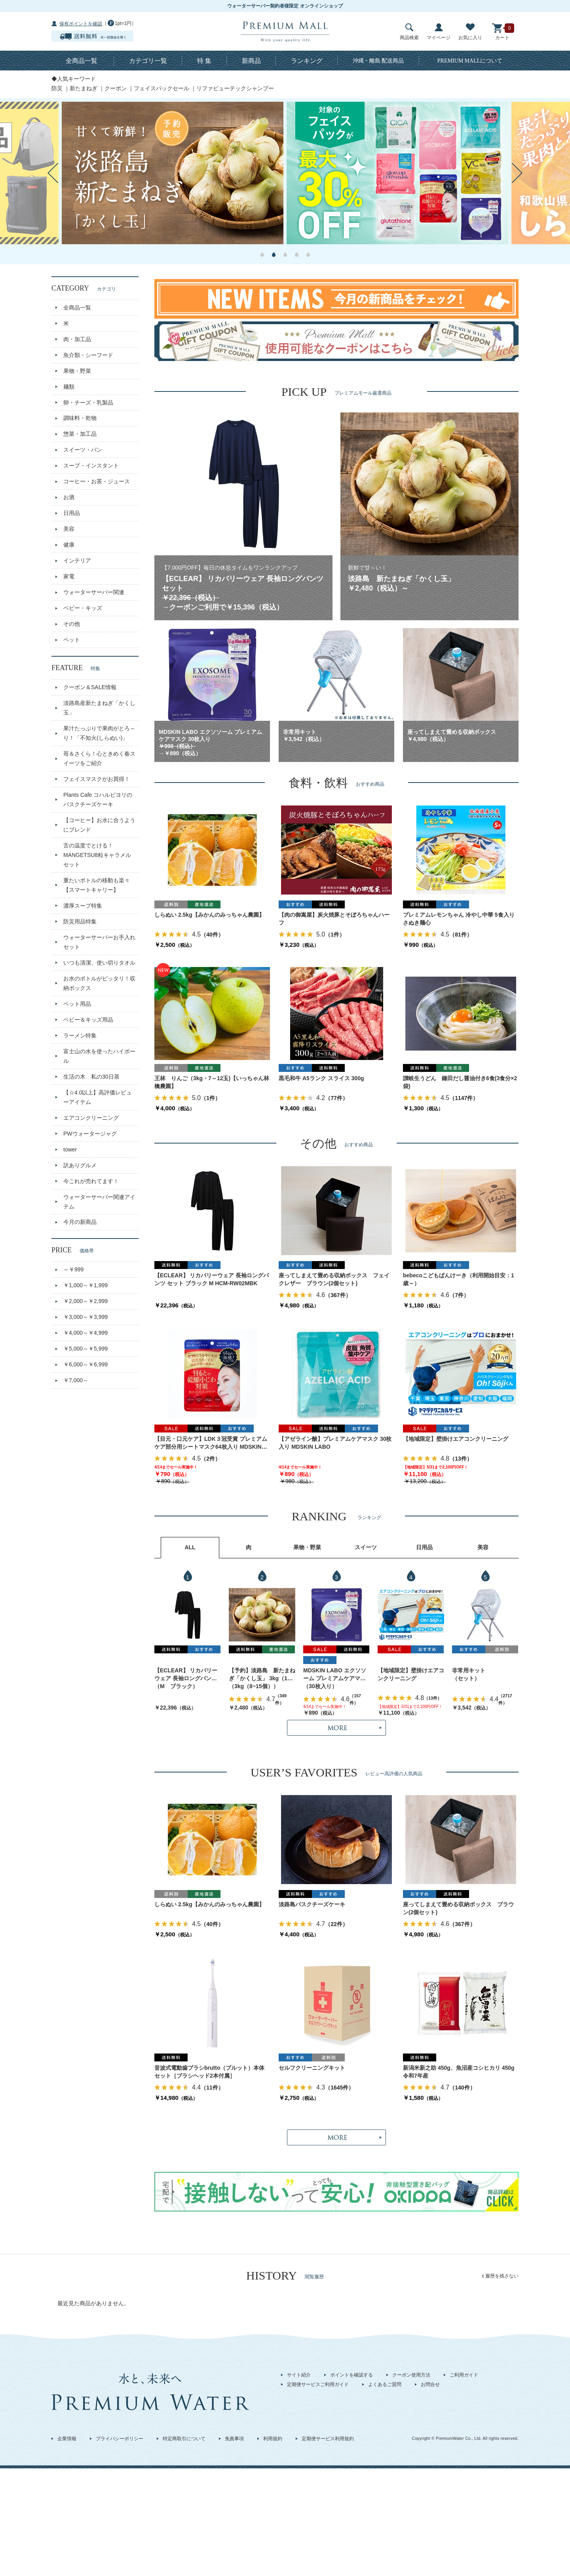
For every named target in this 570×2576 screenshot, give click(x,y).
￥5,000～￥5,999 (85, 1348)
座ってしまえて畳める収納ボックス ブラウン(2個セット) (458, 1908)
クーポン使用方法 (411, 2375)
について (470, 61)
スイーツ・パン (82, 449)
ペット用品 (77, 1004)
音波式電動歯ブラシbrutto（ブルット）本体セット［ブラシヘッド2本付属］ (209, 2072)
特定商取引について (184, 2438)
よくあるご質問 (384, 2384)
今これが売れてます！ (91, 1181)
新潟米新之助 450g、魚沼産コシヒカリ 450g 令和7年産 (461, 2072)
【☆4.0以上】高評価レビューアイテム (97, 1097)
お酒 (68, 497)
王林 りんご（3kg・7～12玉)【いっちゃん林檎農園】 (211, 1082)
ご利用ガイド (464, 2375)
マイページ (438, 31)
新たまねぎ (83, 88)
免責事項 (234, 2438)
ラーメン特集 (80, 1035)
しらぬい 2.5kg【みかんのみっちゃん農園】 (209, 915)
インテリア (77, 560)
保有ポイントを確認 (80, 24)
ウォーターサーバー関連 (93, 592)
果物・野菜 (77, 371)
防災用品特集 (80, 921)
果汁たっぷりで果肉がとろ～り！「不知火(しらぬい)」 (99, 733)
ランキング (307, 60)
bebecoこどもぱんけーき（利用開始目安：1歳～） (458, 1279)
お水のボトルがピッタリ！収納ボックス (99, 983)
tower (70, 1149)
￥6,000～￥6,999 (85, 1364)
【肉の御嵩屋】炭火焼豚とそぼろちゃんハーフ (334, 919)
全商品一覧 (81, 60)
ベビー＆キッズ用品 (88, 1019)
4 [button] (296, 254)
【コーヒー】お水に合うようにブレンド (99, 825)
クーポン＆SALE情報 (89, 687)
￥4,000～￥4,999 (85, 1333)
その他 (71, 624)
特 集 (204, 60)
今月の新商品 (80, 1222)
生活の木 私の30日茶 (91, 1076)
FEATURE (75, 668)
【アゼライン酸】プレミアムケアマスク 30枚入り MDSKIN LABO (335, 1443)
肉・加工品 (77, 339)
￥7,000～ (75, 1380)
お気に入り (470, 31)
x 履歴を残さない (500, 2276)
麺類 (68, 387)
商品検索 (409, 31)
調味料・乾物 (80, 418)
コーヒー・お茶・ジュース (96, 481)
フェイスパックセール (161, 88)
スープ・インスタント (91, 465)
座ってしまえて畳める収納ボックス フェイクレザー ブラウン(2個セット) (334, 1279)
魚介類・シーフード (88, 355)
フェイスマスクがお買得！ (96, 779)
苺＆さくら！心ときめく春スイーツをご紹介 (99, 758)
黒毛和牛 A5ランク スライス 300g (321, 1078)
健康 (68, 544)
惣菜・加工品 (80, 434)
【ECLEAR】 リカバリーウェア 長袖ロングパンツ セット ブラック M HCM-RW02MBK (211, 1279)
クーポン (115, 88)
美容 (68, 529)
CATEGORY (83, 288)
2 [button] (274, 254)
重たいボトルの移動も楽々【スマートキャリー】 (96, 885)
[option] (172, 173)
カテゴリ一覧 (148, 60)
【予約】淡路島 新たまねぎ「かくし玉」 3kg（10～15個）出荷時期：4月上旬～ (262, 1675)
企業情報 (66, 2438)
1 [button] (262, 254)
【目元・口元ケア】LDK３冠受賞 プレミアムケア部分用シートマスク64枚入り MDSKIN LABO (210, 1443)
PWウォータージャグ (90, 1133)
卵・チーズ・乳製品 (88, 402)
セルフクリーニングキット (312, 2068)
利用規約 (272, 2438)
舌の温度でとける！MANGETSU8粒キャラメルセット (97, 855)
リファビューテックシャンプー (235, 88)
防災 (57, 88)
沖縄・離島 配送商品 (378, 61)
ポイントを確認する (351, 2375)
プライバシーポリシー (119, 2438)
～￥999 (73, 1269)
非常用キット (468, 1670)
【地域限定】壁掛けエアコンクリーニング (455, 1439)
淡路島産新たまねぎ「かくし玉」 (99, 708)
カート (502, 31)
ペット (71, 639)
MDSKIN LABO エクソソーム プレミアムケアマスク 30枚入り (334, 1675)
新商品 (251, 60)
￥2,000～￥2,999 (85, 1301)
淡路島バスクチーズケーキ (312, 1904)
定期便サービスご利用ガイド (318, 2384)
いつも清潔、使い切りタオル (99, 962)
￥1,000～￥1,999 (85, 1285)
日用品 (71, 513)
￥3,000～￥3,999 (85, 1317)
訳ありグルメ (80, 1165)
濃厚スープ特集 (82, 905)
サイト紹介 (299, 2375)
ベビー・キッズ (82, 608)
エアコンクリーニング (91, 1118)
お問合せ (430, 2384)
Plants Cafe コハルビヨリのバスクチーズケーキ (97, 799)
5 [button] (308, 254)
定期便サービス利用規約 (328, 2438)
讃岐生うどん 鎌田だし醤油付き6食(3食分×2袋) (460, 1082)
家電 (68, 576)
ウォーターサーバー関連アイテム (99, 1202)
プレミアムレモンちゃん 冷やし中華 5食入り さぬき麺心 (461, 919)
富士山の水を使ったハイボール (99, 1056)
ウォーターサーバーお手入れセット (99, 942)
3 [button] (285, 254)
